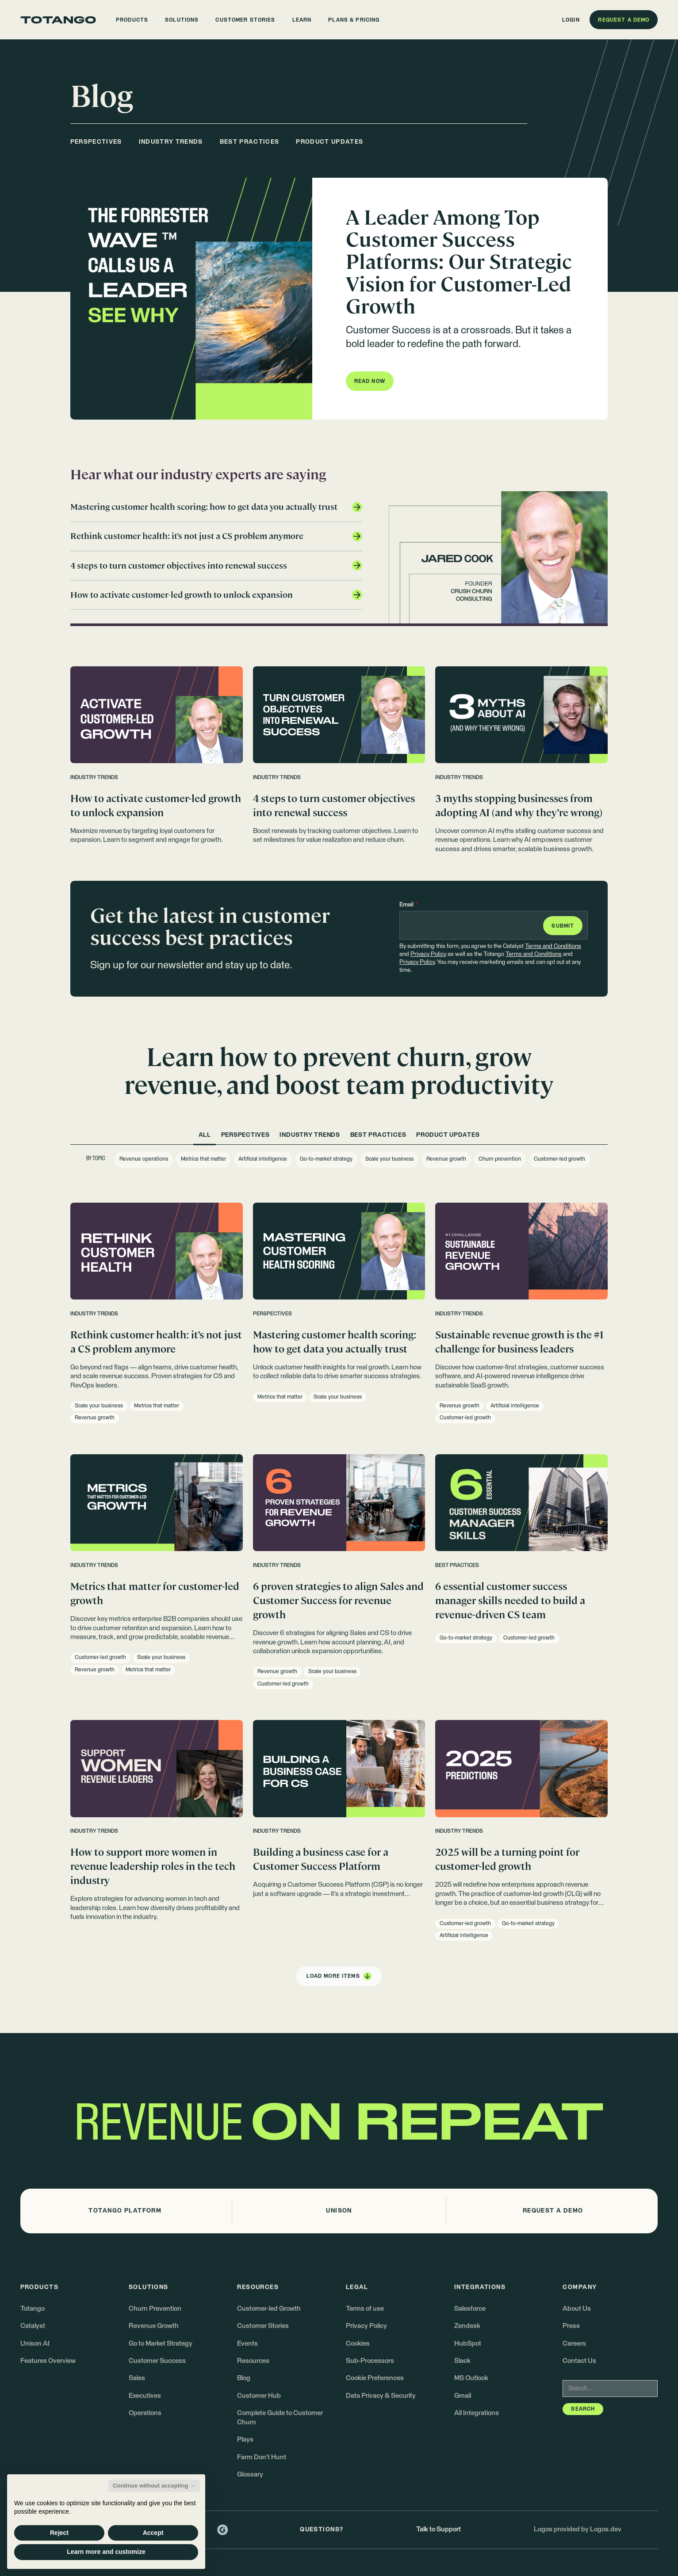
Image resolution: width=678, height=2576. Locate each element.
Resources (253, 2361)
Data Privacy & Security (381, 2396)
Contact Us (579, 2361)
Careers (574, 2343)
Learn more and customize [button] (106, 2551)
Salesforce (470, 2308)
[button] (132, 20)
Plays (245, 2439)
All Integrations (476, 2413)
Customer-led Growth (269, 2308)
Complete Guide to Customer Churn (280, 2418)
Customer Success (157, 2361)
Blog (243, 2378)
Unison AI (35, 2343)
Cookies (358, 2343)
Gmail (462, 2396)
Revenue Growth (154, 2326)
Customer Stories (263, 2326)
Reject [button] (59, 2532)
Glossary (250, 2474)
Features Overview (48, 2361)
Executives (145, 2396)
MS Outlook (471, 2378)
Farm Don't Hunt (261, 2457)
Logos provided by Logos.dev (577, 2529)
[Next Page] (339, 1976)
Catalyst (32, 2326)
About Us (577, 2308)
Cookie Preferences (375, 2378)
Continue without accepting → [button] (154, 2485)
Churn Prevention (155, 2308)
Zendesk (467, 2326)
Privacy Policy (428, 954)
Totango (32, 2308)
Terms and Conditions (553, 946)
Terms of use (365, 2308)
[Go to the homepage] (58, 20)
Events (247, 2343)
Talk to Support (438, 2529)
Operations (145, 2413)
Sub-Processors (370, 2361)
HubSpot (467, 2343)
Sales (137, 2378)
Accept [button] (153, 2532)
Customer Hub (259, 2396)
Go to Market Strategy (160, 2343)
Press (571, 2326)
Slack (462, 2361)
